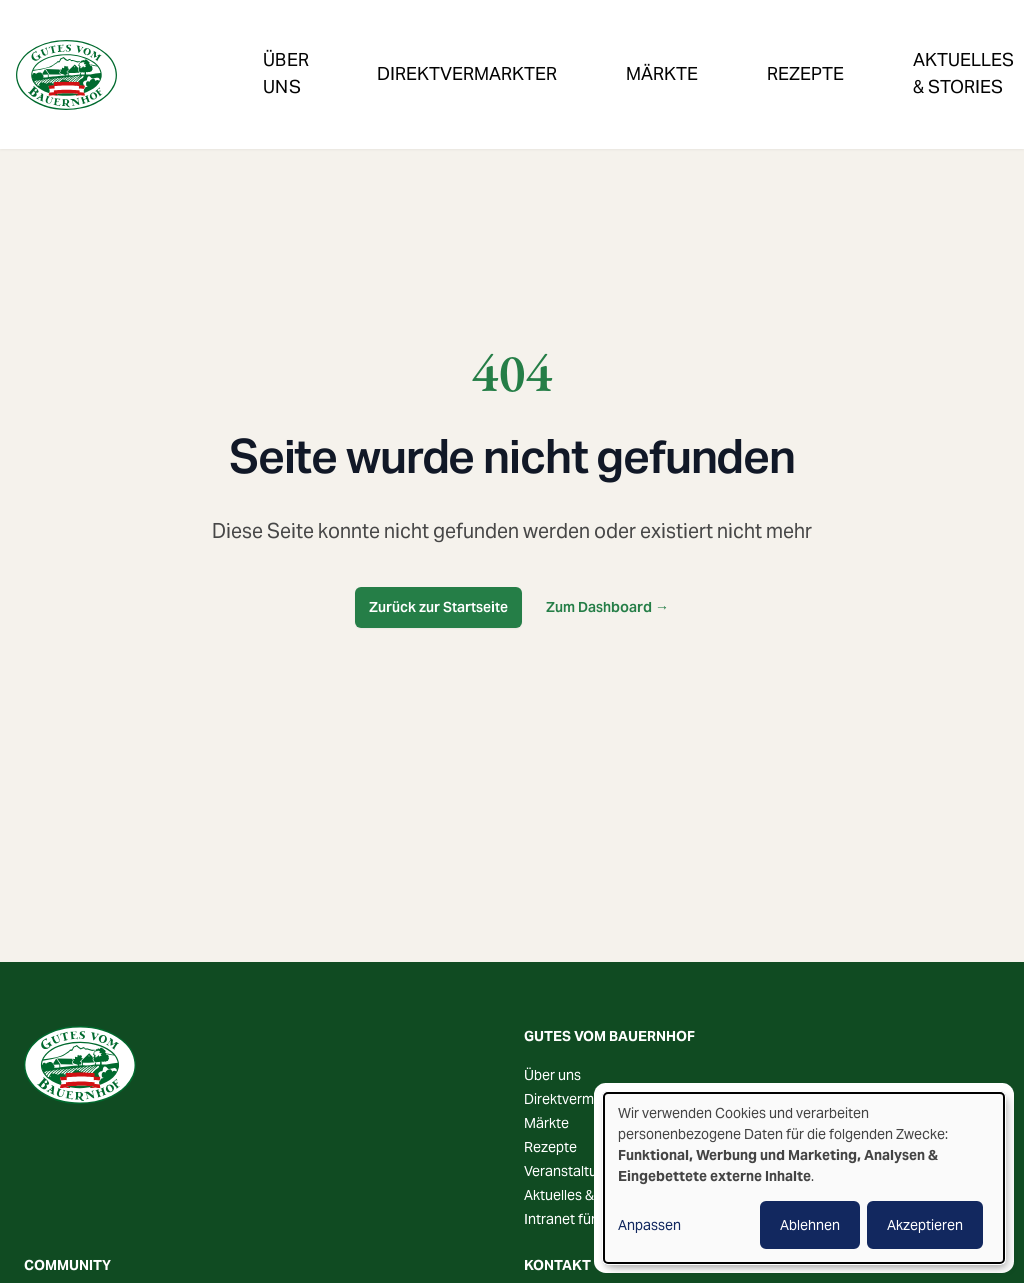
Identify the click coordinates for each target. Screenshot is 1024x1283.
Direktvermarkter (404, 53)
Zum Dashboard (607, 607)
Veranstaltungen (929, 53)
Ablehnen (810, 1225)
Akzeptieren (925, 1225)
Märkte (552, 53)
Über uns (552, 1075)
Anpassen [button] (649, 1225)
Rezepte (656, 53)
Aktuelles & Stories (583, 1195)
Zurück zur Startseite (438, 607)
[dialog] (804, 1178)
